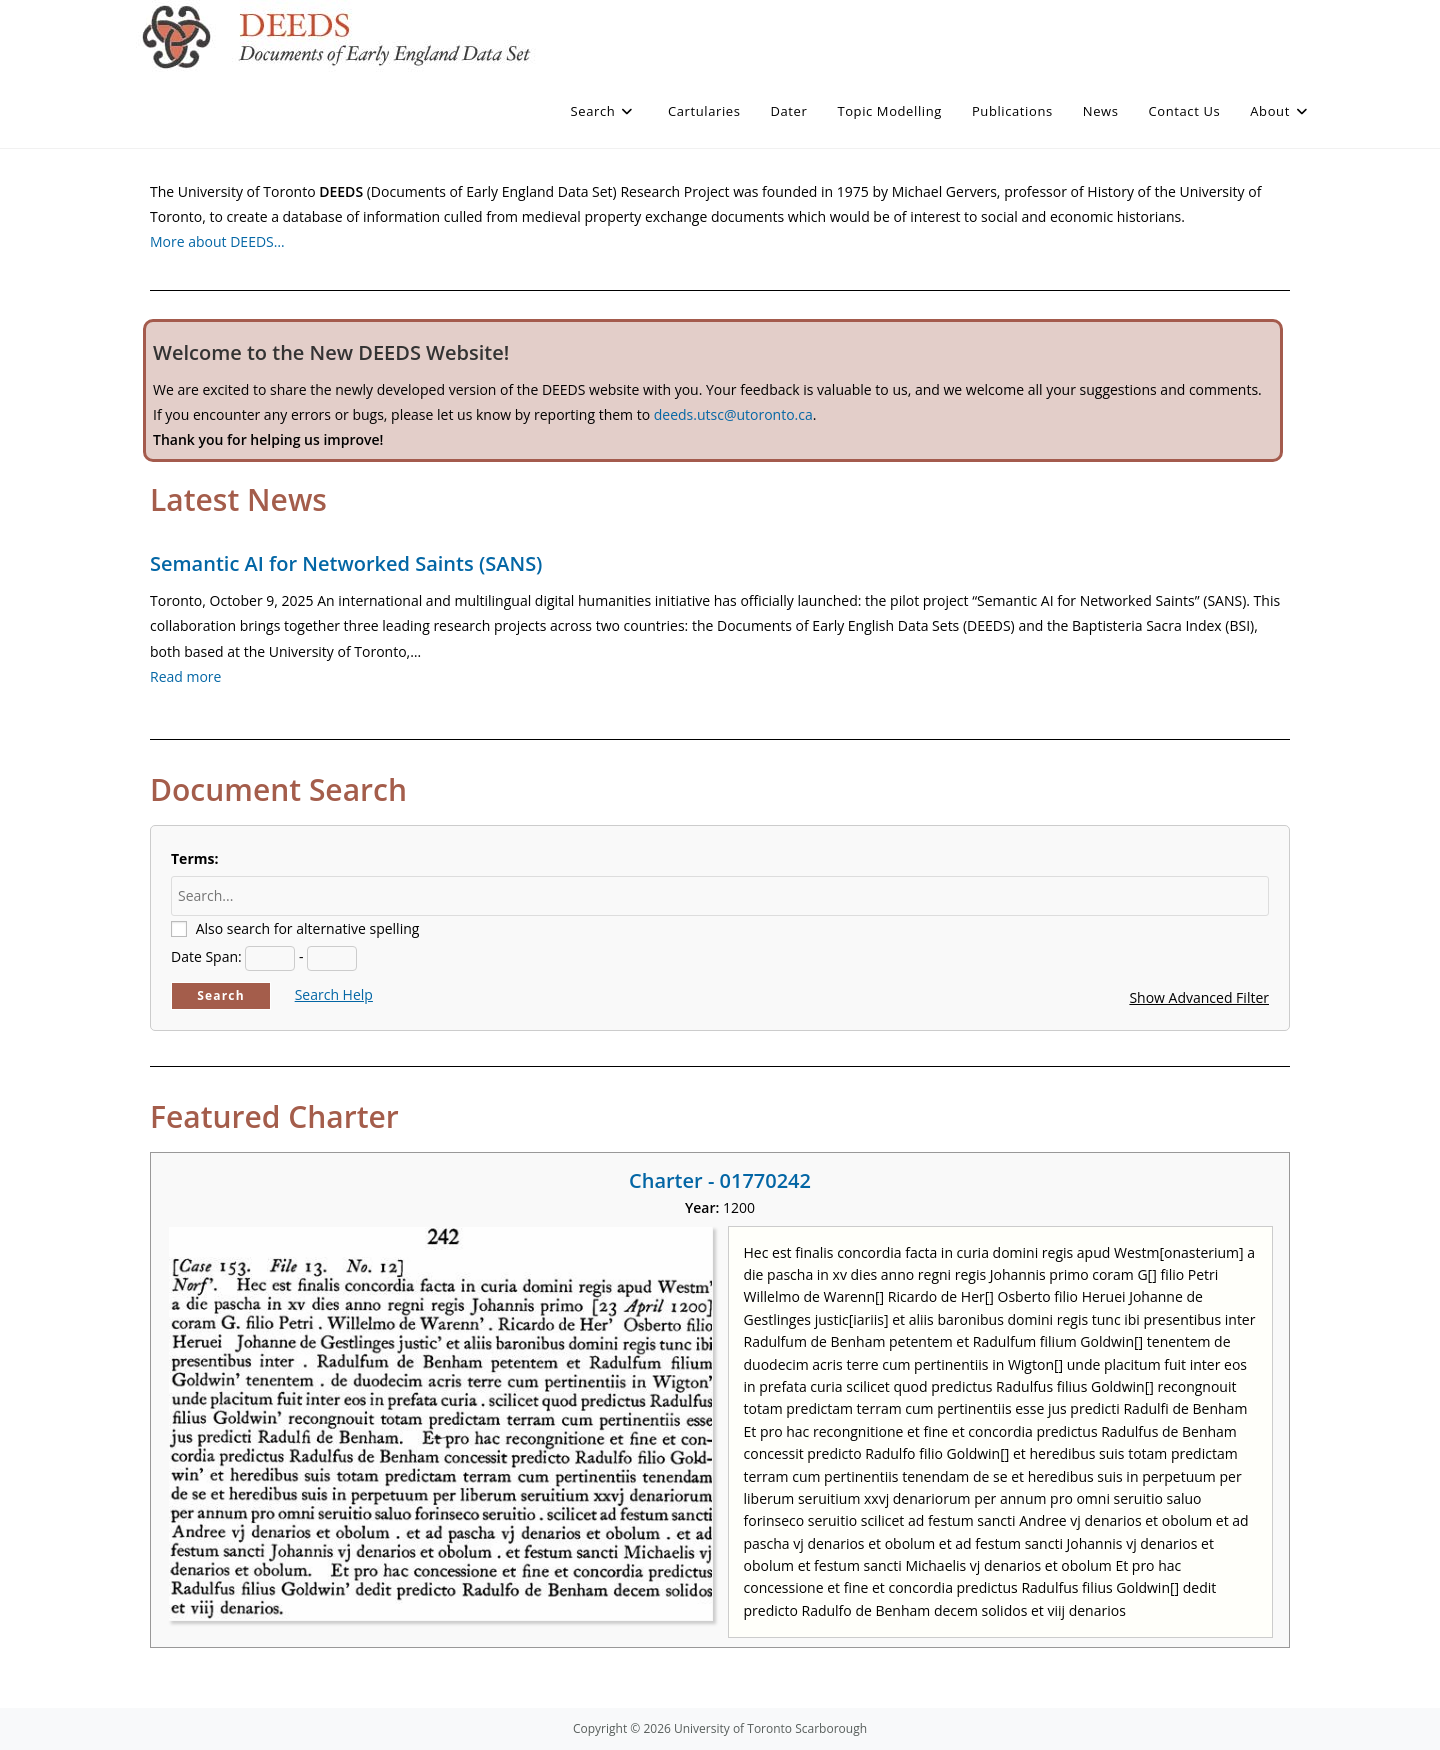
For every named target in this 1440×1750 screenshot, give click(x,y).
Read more (185, 676)
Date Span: (206, 956)
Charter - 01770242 (720, 1180)
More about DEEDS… (217, 241)
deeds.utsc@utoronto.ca (733, 414)
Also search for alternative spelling (308, 928)
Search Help (334, 994)
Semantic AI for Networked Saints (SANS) (346, 563)
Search (221, 995)
